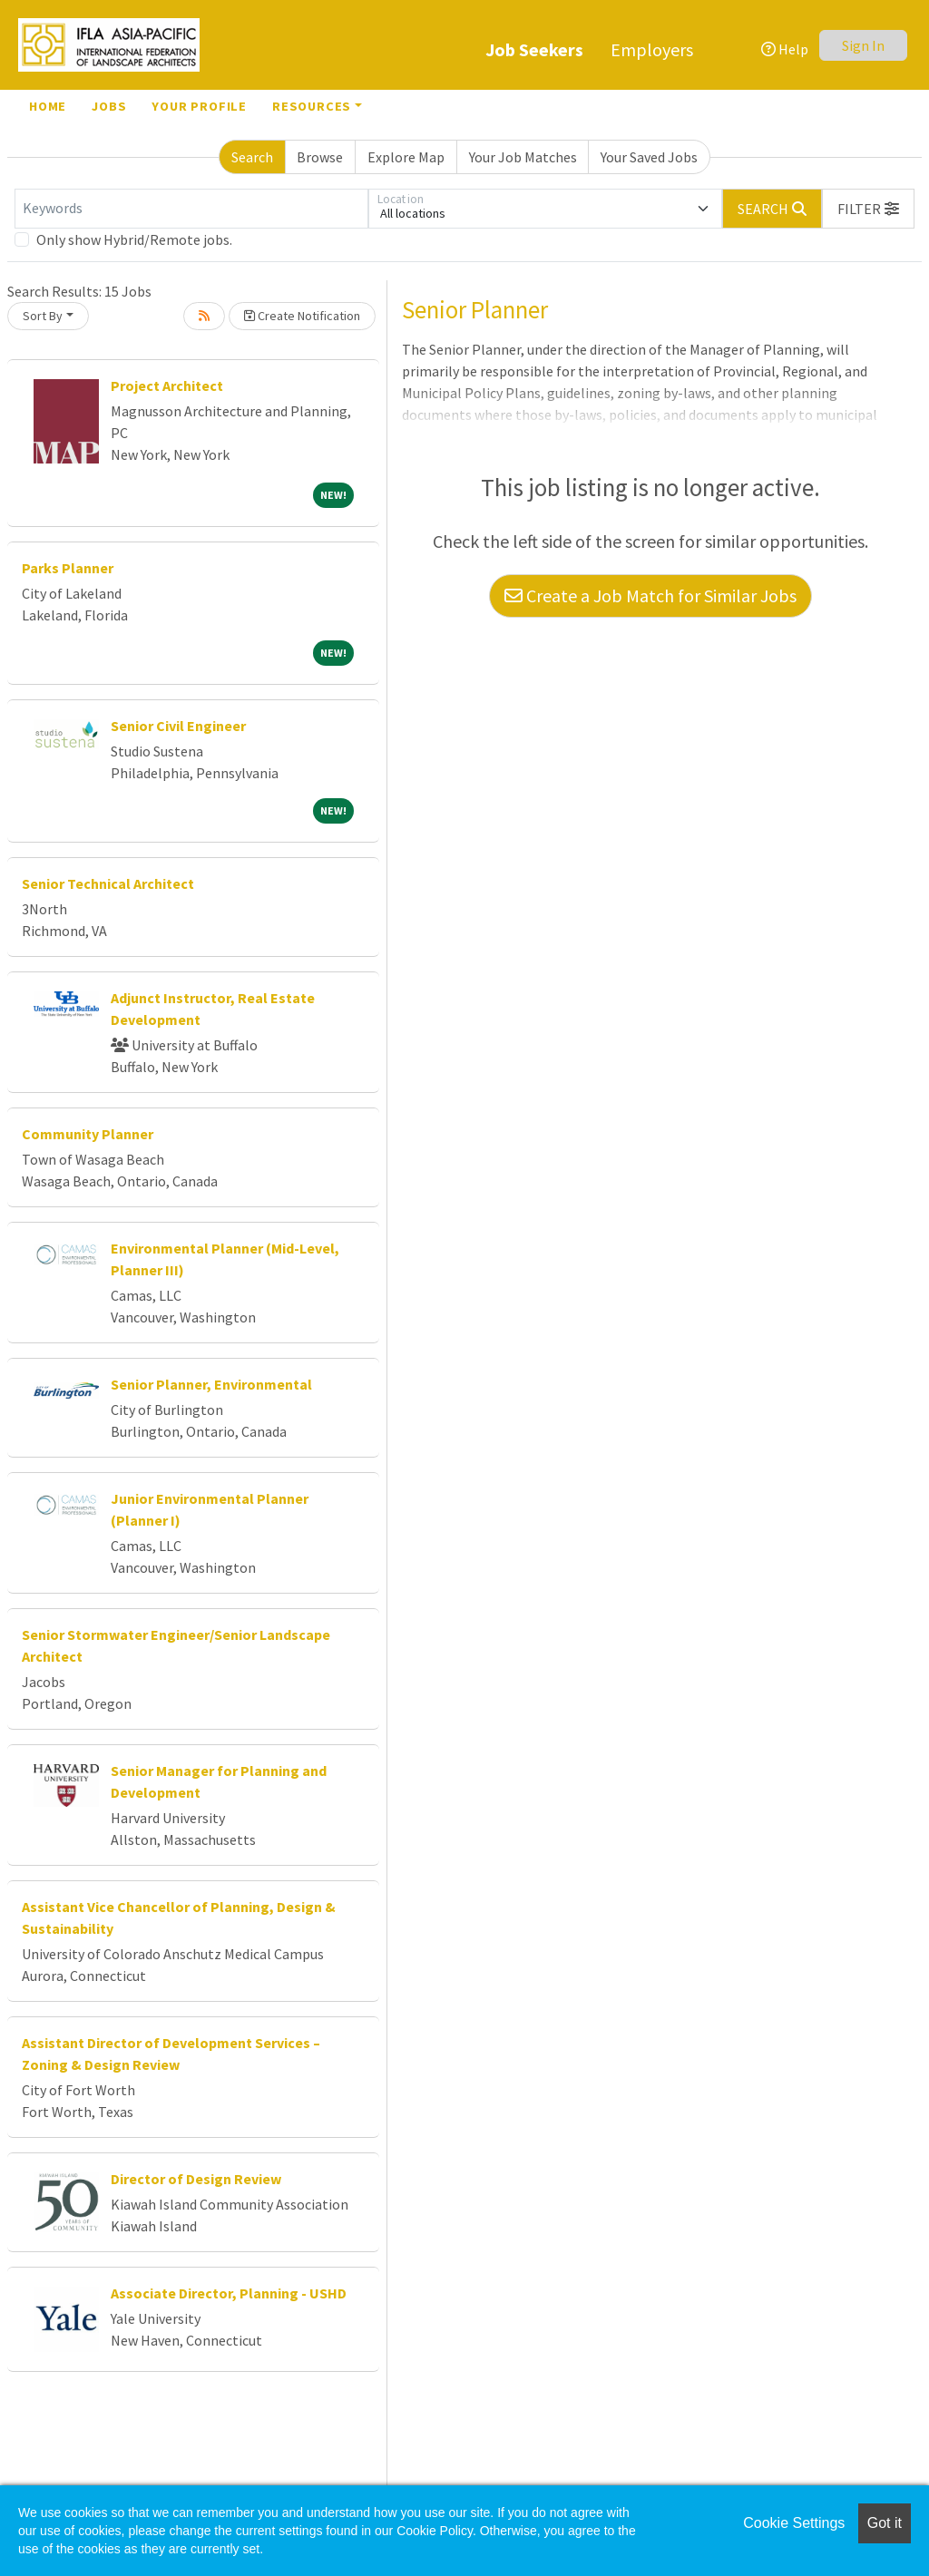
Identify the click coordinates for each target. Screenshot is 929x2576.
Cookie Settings (794, 2523)
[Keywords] (191, 209)
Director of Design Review (196, 2179)
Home (47, 106)
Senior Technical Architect (108, 883)
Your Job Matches (523, 157)
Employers (652, 49)
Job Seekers (534, 49)
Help (784, 49)
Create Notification (302, 315)
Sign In (863, 45)
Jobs (109, 106)
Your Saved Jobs (649, 157)
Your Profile (199, 106)
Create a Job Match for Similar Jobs (650, 595)
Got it (884, 2523)
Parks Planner (67, 568)
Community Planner (87, 1134)
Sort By (43, 315)
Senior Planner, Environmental (211, 1384)
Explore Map (406, 157)
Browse (320, 157)
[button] (868, 209)
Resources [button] (311, 106)
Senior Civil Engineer (178, 726)
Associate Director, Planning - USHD (229, 2293)
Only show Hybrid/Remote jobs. (134, 239)
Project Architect (167, 385)
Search (252, 157)
